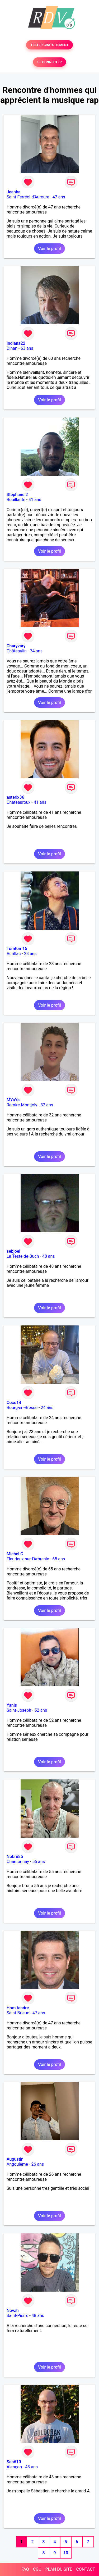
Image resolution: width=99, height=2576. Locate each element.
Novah (13, 2310)
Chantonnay (18, 1861)
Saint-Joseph (19, 1710)
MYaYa (13, 1099)
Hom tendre (18, 2007)
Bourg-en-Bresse (22, 1407)
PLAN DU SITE (58, 2569)
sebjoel (13, 1251)
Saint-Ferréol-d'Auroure (28, 196)
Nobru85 (15, 1856)
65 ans (58, 1558)
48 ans (48, 1256)
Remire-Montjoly (22, 1104)
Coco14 (14, 1402)
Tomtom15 (17, 948)
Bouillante (16, 499)
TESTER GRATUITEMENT (49, 45)
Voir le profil (49, 248)
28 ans (30, 953)
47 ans (59, 196)
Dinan (12, 348)
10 (65, 2552)
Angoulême (17, 2164)
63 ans (27, 348)
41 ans (35, 499)
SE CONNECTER (49, 62)
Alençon (14, 2466)
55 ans (38, 1861)
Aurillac (14, 953)
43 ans (31, 2466)
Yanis (12, 1705)
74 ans (36, 650)
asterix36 (15, 797)
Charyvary (16, 645)
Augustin (15, 2159)
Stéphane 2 (17, 494)
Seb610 (14, 2461)
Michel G (15, 1553)
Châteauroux (18, 802)
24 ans (47, 1407)
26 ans (37, 2164)
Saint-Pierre (17, 2315)
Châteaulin (17, 650)
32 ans (46, 1104)
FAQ (25, 2569)
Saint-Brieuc (18, 2012)
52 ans (40, 1710)
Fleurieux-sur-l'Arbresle (28, 1558)
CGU (37, 2569)
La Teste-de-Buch (23, 1256)
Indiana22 (16, 343)
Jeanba (14, 191)
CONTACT (85, 2569)
